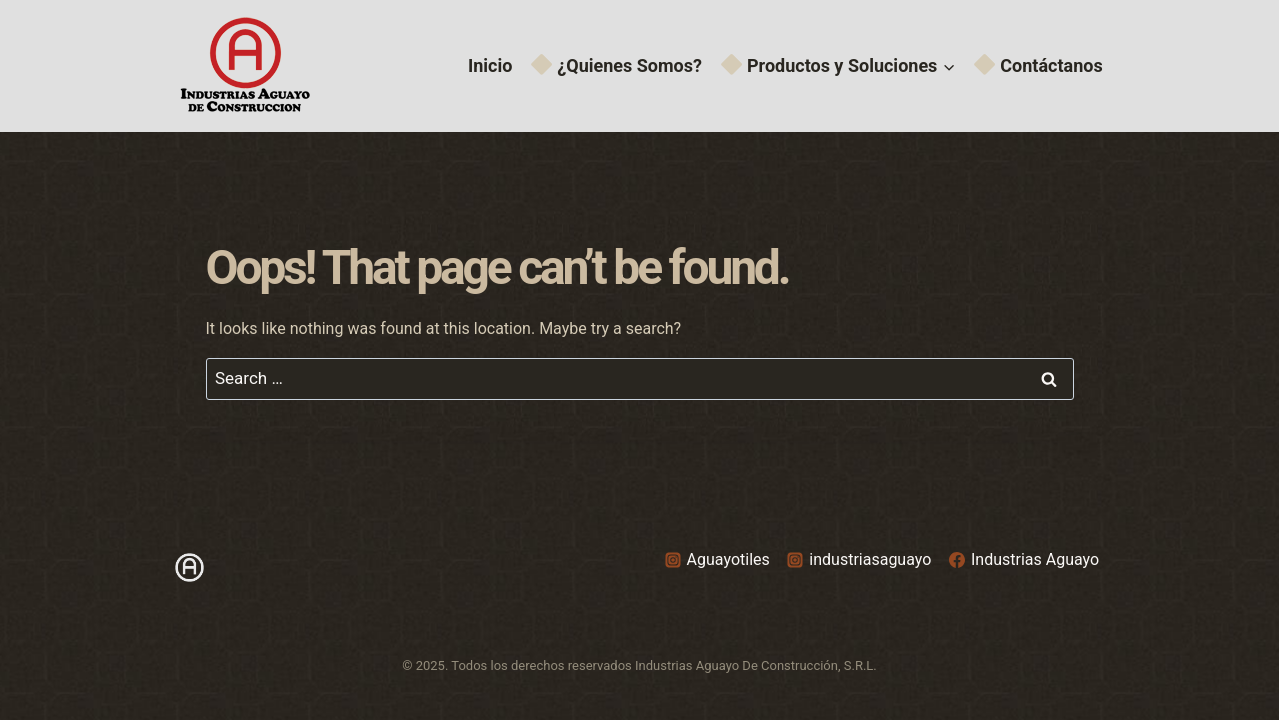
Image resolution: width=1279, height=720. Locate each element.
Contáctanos (1040, 65)
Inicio (490, 65)
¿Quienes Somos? (618, 65)
